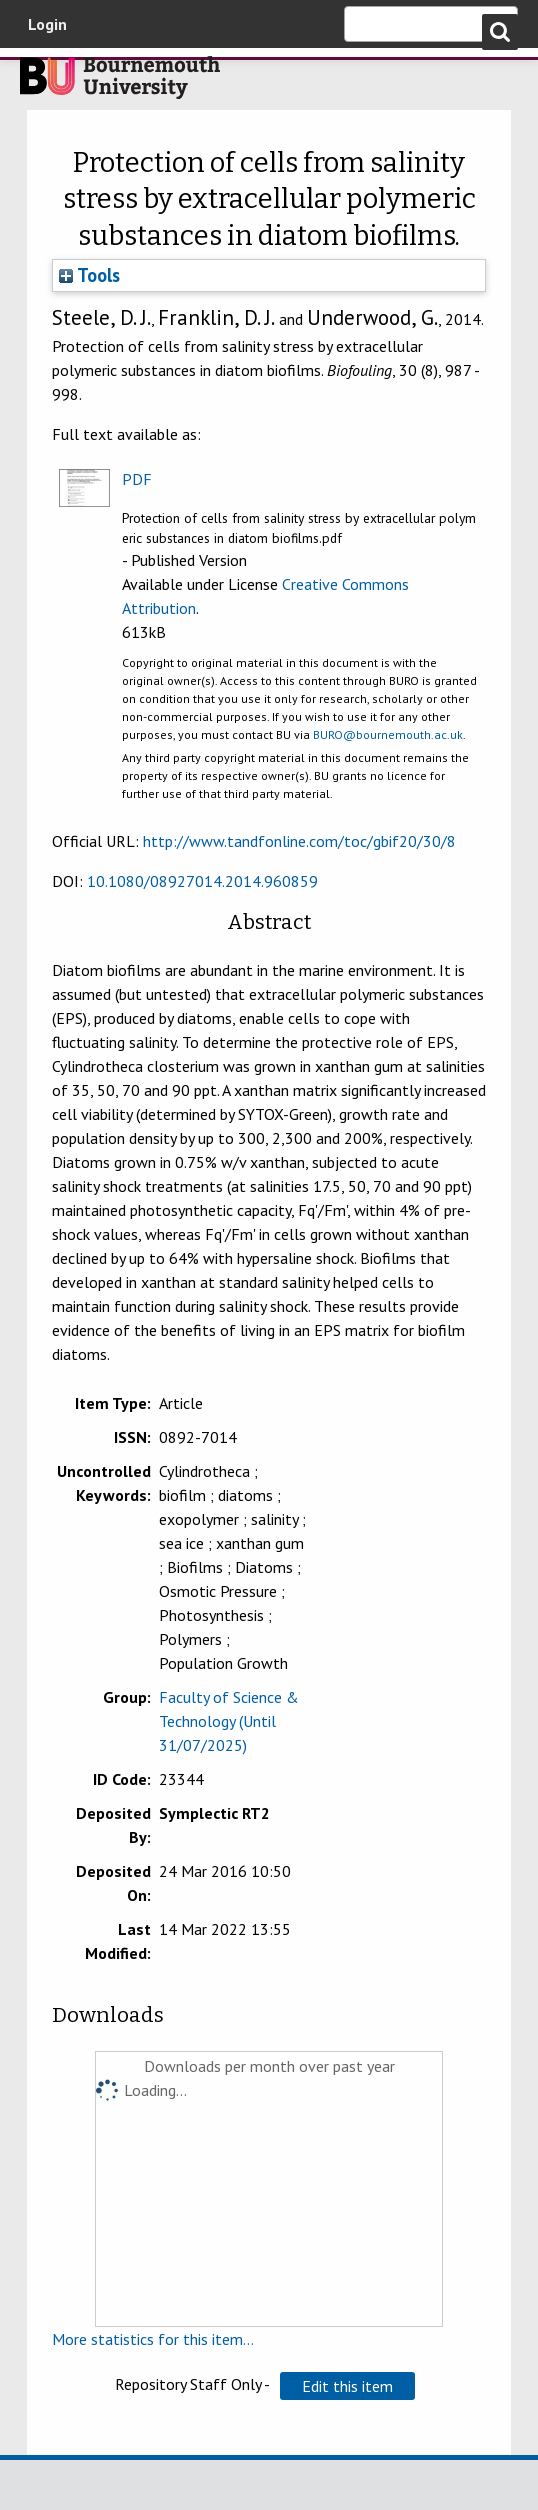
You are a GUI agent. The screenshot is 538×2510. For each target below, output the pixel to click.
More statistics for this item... (153, 2339)
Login (47, 24)
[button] (347, 2386)
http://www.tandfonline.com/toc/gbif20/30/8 (299, 841)
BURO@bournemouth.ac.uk (388, 734)
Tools (89, 275)
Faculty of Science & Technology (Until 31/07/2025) (229, 1721)
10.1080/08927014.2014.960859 (202, 881)
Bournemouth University (120, 83)
